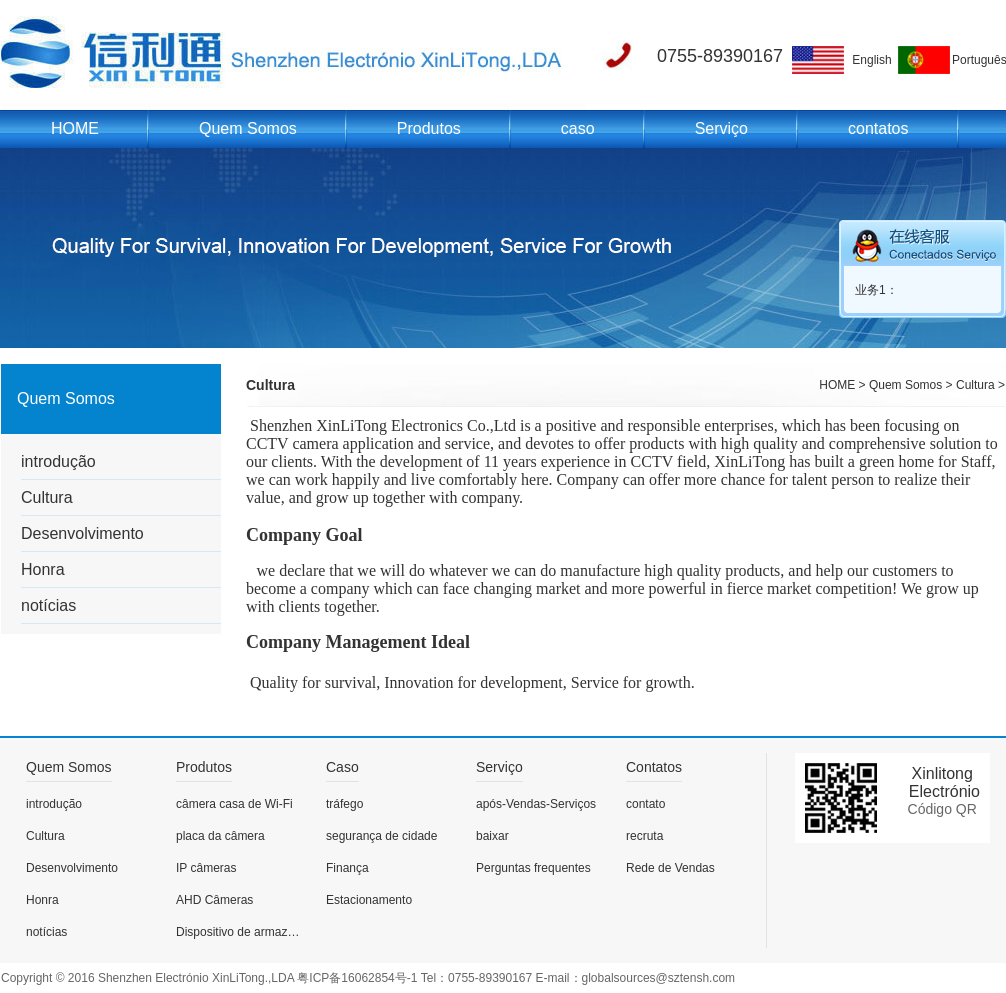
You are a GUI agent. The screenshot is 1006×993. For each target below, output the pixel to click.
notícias (48, 605)
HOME (75, 128)
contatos (878, 128)
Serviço (721, 128)
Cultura (47, 497)
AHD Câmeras (214, 900)
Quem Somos (248, 128)
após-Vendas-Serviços (536, 804)
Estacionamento (369, 900)
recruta (644, 836)
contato (645, 804)
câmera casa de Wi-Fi (234, 804)
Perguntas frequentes (533, 868)
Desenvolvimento (82, 533)
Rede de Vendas (670, 868)
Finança (347, 868)
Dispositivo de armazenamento (241, 932)
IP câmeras (206, 868)
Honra (43, 569)
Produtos (429, 128)
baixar (492, 836)
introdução (58, 461)
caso (578, 128)
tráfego (344, 804)
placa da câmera (220, 836)
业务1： (876, 290)
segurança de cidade (381, 836)
